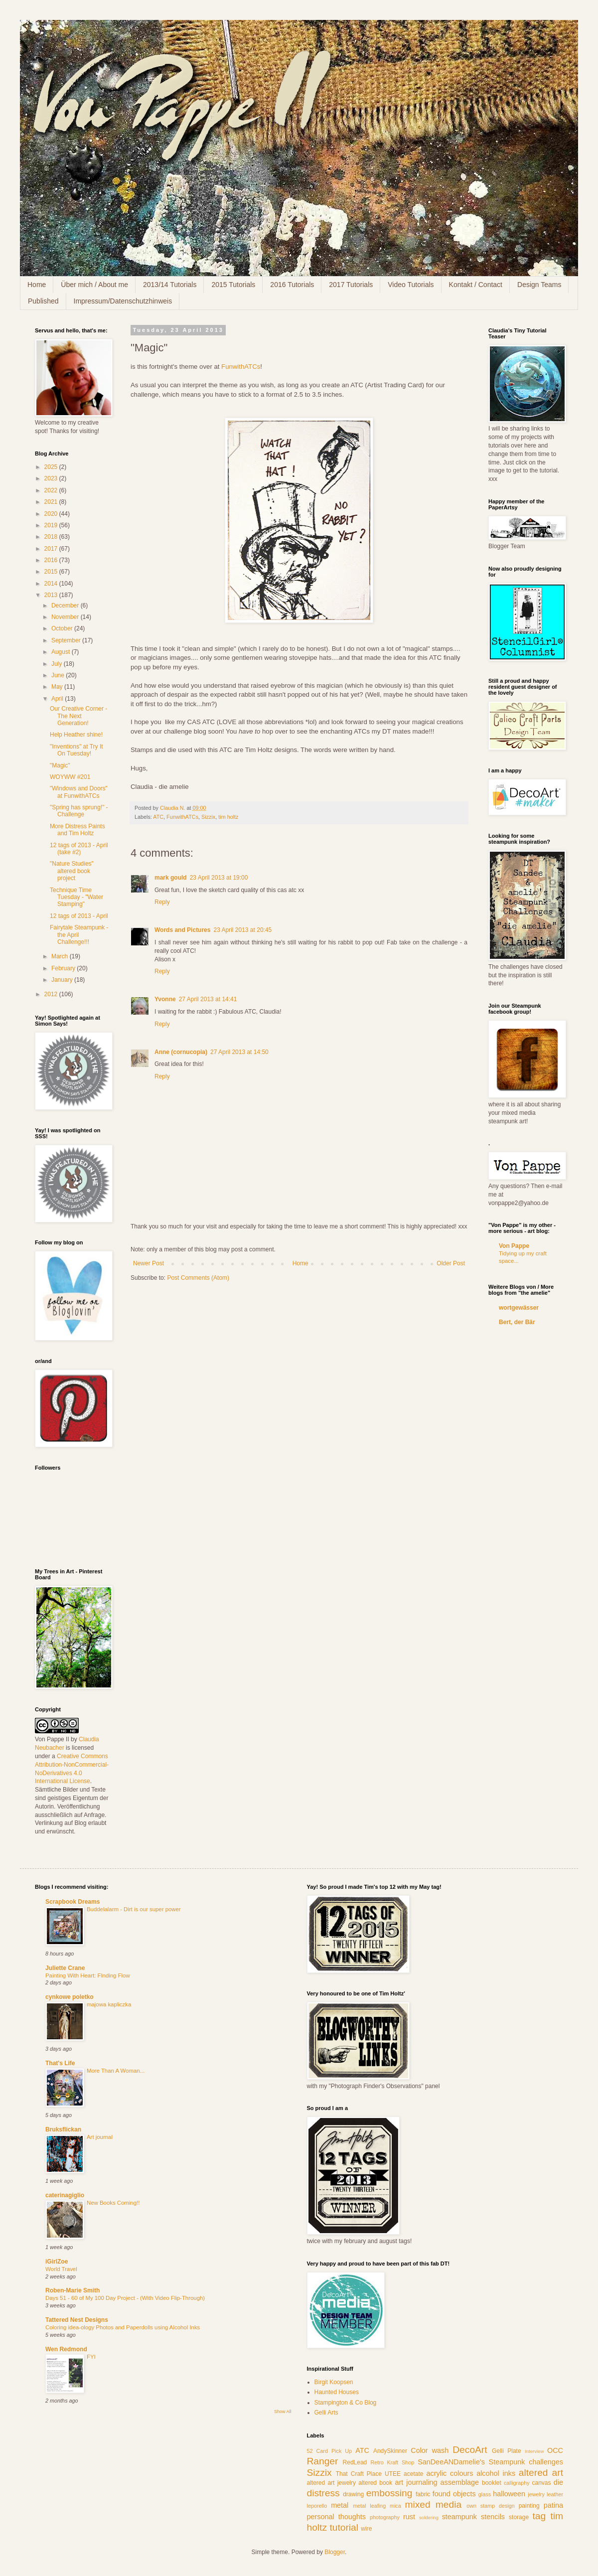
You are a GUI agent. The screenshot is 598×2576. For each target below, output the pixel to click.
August (61, 651)
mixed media (433, 2504)
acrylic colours (450, 2473)
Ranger (322, 2461)
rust (409, 2517)
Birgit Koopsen (333, 2382)
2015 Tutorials (233, 285)
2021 (51, 501)
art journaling (416, 2482)
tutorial (343, 2527)
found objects (454, 2494)
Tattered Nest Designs (76, 2319)
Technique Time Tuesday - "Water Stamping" (76, 897)
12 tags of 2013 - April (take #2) (79, 849)
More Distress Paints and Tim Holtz (77, 830)
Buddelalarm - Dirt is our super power (134, 1909)
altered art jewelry (331, 2482)
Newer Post (148, 1263)
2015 (51, 571)
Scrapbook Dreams (72, 1901)
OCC (555, 2450)
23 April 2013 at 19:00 (219, 877)
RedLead (355, 2462)
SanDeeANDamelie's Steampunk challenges (490, 2462)
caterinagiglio (64, 2195)
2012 (51, 994)
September (66, 640)
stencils (493, 2517)
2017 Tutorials (351, 285)
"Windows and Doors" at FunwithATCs (79, 792)
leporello (317, 2506)
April (58, 698)
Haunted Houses (336, 2392)
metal (339, 2505)
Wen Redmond (66, 2349)
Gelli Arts (326, 2412)
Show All (283, 2411)
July (57, 663)
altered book (375, 2482)
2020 (51, 513)
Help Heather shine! (76, 734)
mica (395, 2506)
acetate (413, 2473)
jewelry (536, 2494)
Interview (534, 2451)
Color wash (429, 2450)
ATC (158, 817)
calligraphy (517, 2483)
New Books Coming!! (113, 2203)
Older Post (451, 1263)
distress (323, 2493)
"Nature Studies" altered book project (72, 871)
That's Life (60, 2063)
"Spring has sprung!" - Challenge (79, 811)
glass (484, 2494)
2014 (51, 583)
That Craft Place (359, 2473)
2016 (51, 560)
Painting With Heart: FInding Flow (87, 1975)
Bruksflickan (63, 2129)
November (66, 616)
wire (366, 2528)
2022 (51, 490)
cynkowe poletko (69, 1996)
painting (529, 2505)
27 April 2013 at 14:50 (239, 1052)
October (62, 628)
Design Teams (539, 285)
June (58, 675)
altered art (541, 2472)
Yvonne (165, 999)
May (57, 686)
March (60, 956)
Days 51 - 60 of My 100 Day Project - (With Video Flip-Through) (125, 2298)
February (64, 968)
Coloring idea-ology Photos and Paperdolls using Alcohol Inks (122, 2327)
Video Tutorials (411, 285)
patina (553, 2505)
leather (555, 2494)
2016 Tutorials (292, 285)
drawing (353, 2494)
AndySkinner (390, 2450)
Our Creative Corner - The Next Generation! (78, 716)
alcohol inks (495, 2473)
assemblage (460, 2482)
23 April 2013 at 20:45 (242, 929)
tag (539, 2516)
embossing (389, 2493)
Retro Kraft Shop (392, 2462)
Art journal (100, 2137)
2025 (51, 466)
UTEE (393, 2473)
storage (519, 2517)
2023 (51, 478)
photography (385, 2517)
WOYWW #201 (70, 776)
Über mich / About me (94, 285)
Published (43, 301)
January (62, 979)
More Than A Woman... (116, 2071)
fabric (423, 2494)
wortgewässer (519, 1307)
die (558, 2482)
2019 (51, 525)
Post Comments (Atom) (198, 1277)
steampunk (459, 2517)
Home (36, 285)
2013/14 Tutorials (169, 285)
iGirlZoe (56, 2261)
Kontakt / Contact (475, 285)
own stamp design (490, 2506)
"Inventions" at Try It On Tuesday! (76, 750)
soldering (429, 2517)
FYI (91, 2357)
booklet (491, 2482)
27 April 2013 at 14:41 (208, 999)
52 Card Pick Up (329, 2451)
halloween (509, 2494)
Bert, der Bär (517, 1322)
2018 (51, 536)
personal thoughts (336, 2517)
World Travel (61, 2269)
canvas (541, 2482)
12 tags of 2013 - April (79, 915)
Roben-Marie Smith (72, 2290)
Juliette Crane (65, 1968)
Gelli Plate (506, 2450)
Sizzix (208, 817)
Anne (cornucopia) (180, 1052)
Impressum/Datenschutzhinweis (123, 301)
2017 (51, 548)
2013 (51, 595)
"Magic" (60, 765)
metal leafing (369, 2506)
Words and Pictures (182, 929)
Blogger (334, 2552)
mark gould (170, 877)
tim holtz (228, 817)
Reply (162, 902)
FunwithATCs (240, 366)
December (66, 605)
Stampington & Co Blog (345, 2402)
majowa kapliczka (109, 2004)
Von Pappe (514, 1245)
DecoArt (469, 2449)
